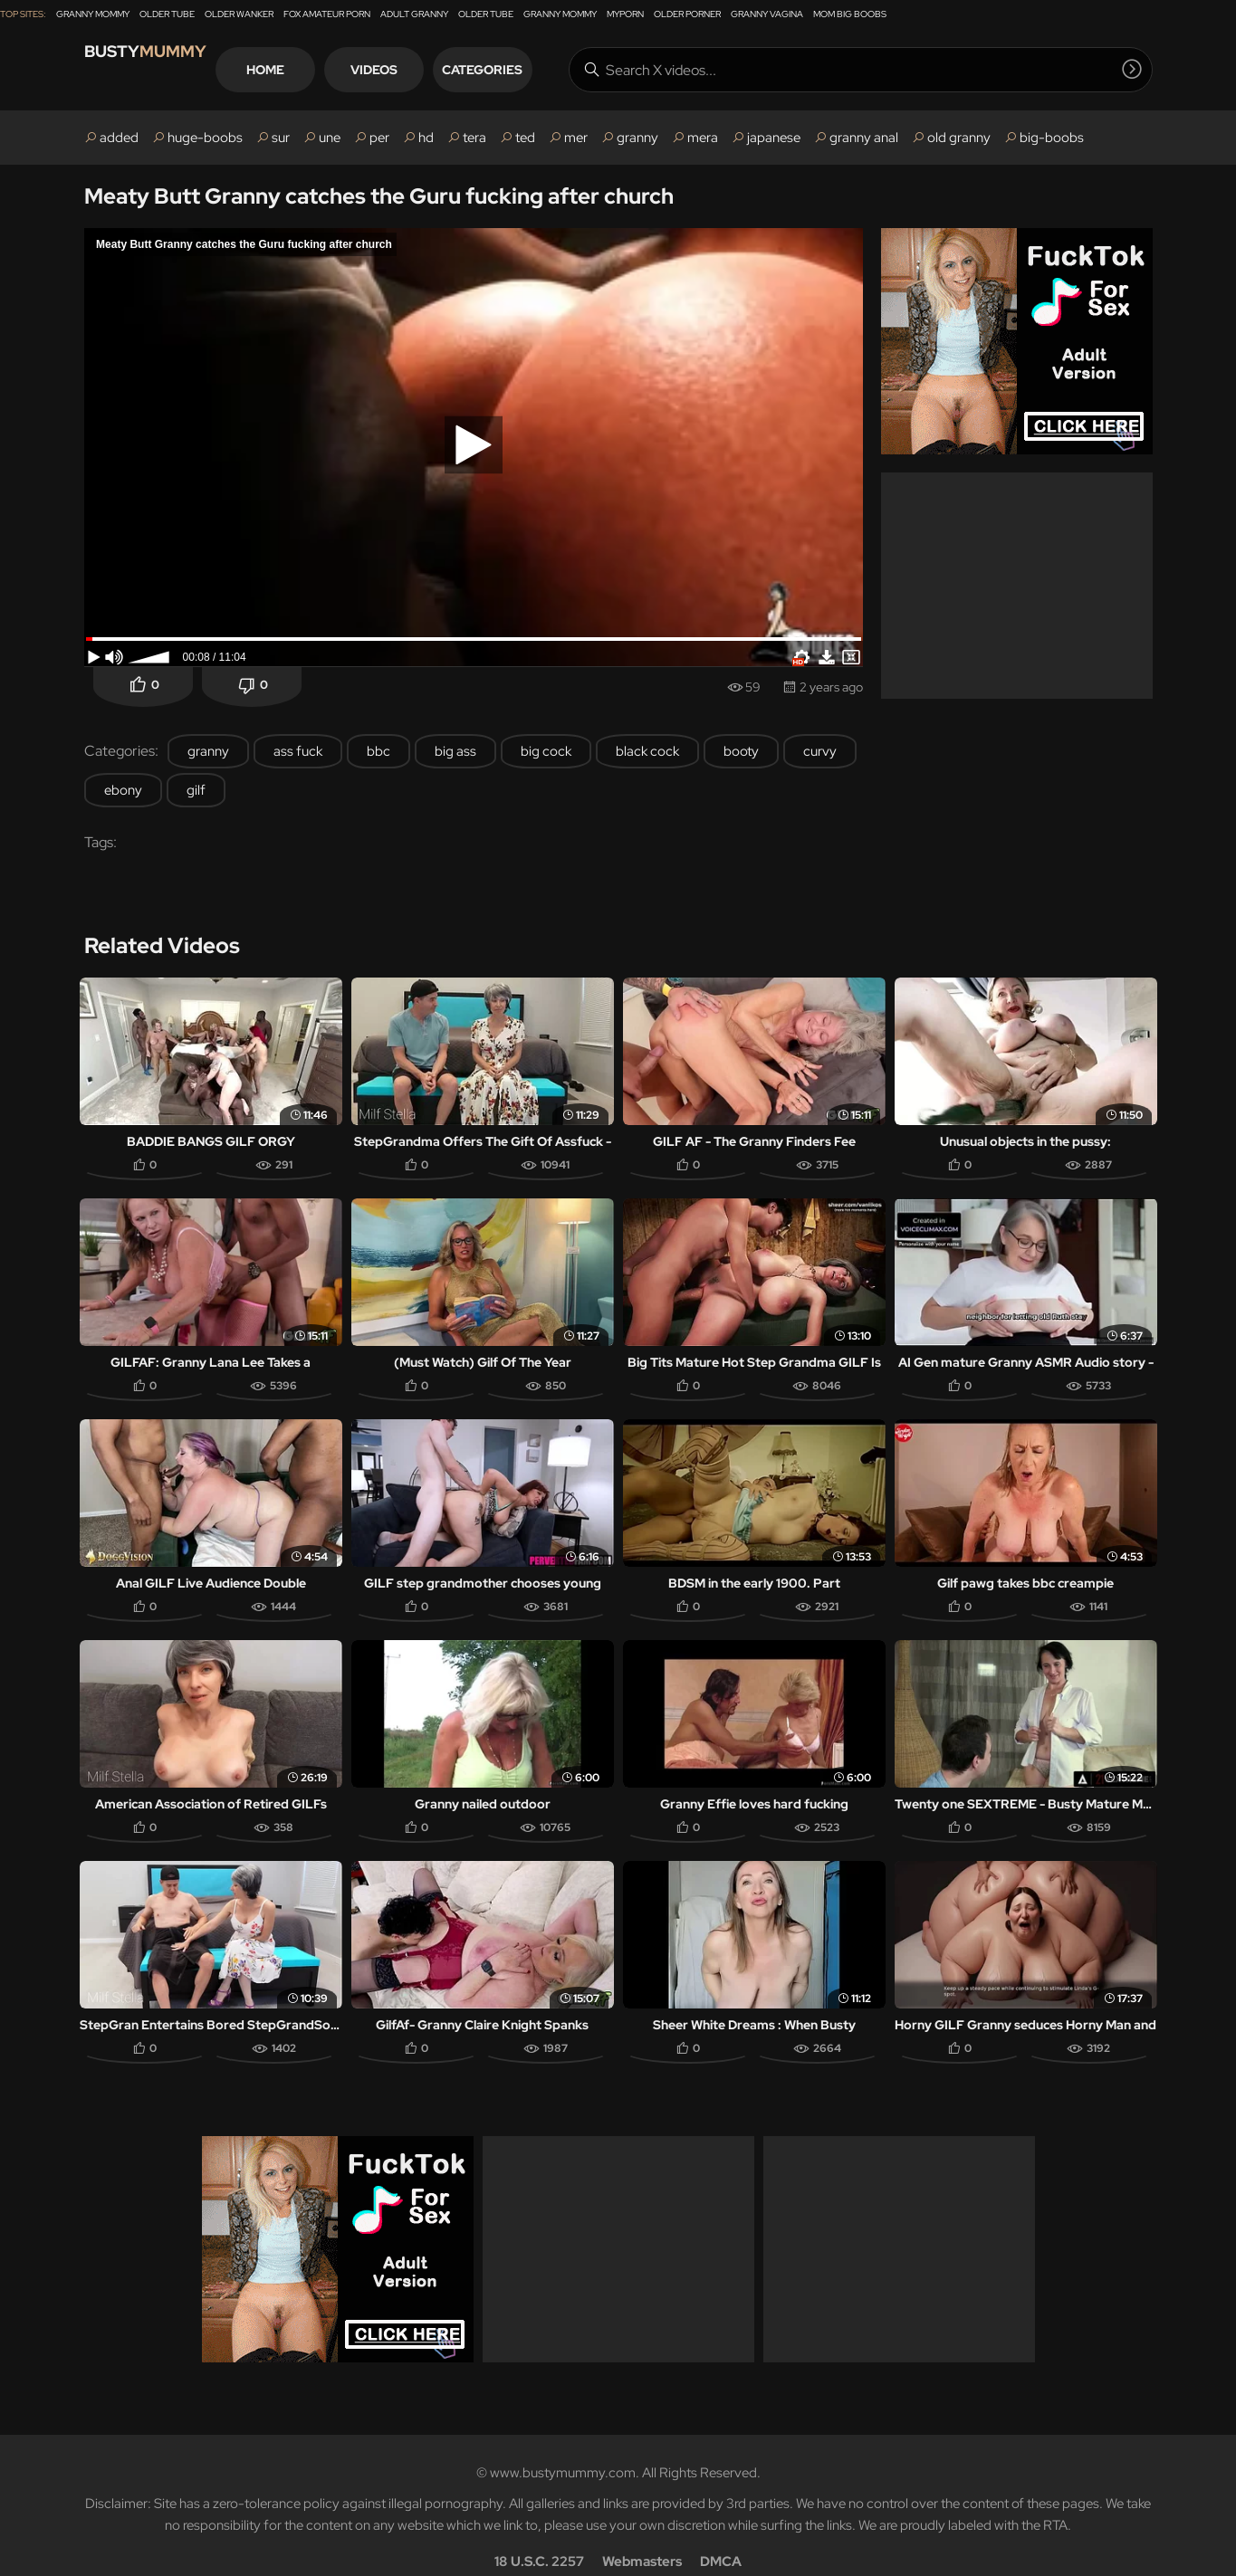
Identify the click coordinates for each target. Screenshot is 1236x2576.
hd (426, 138)
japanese (773, 138)
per (379, 138)
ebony (123, 790)
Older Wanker (239, 14)
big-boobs (1052, 138)
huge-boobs (205, 138)
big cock (546, 751)
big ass (455, 751)
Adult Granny (414, 14)
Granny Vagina (767, 14)
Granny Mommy (92, 14)
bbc (378, 751)
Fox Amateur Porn (326, 14)
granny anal (863, 138)
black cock (647, 751)
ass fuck (297, 751)
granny (637, 138)
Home (332, 70)
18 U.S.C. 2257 (539, 2536)
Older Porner (687, 14)
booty (741, 751)
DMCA (721, 2536)
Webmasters (642, 2536)
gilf (196, 790)
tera (474, 138)
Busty (165, 69)
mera (702, 138)
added (119, 138)
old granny (959, 138)
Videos (441, 70)
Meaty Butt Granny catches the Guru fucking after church (379, 196)
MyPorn (625, 14)
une (329, 138)
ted (525, 138)
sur (281, 138)
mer (576, 138)
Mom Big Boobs (849, 14)
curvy (820, 751)
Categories (549, 70)
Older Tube (167, 14)
